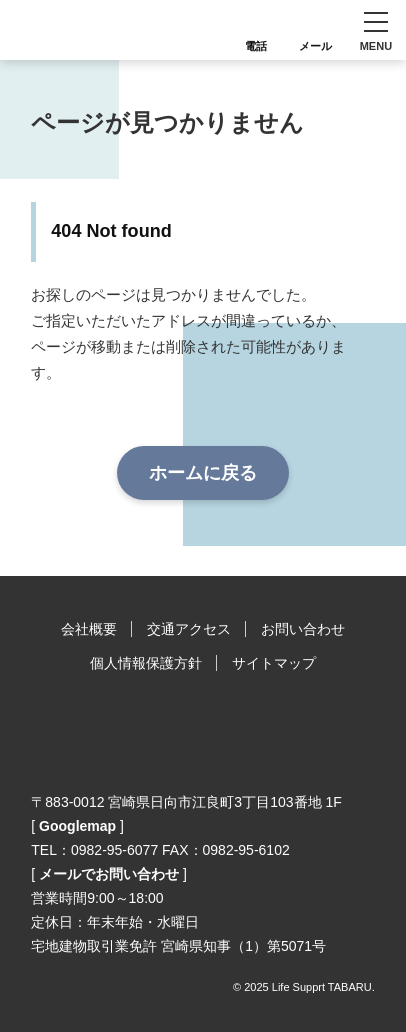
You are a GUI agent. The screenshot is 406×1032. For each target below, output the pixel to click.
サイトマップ (274, 663)
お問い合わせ (303, 629)
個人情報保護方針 (146, 663)
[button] (376, 30)
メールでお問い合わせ (109, 874)
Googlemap (77, 826)
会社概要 (89, 629)
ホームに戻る (203, 473)
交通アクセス (189, 629)
